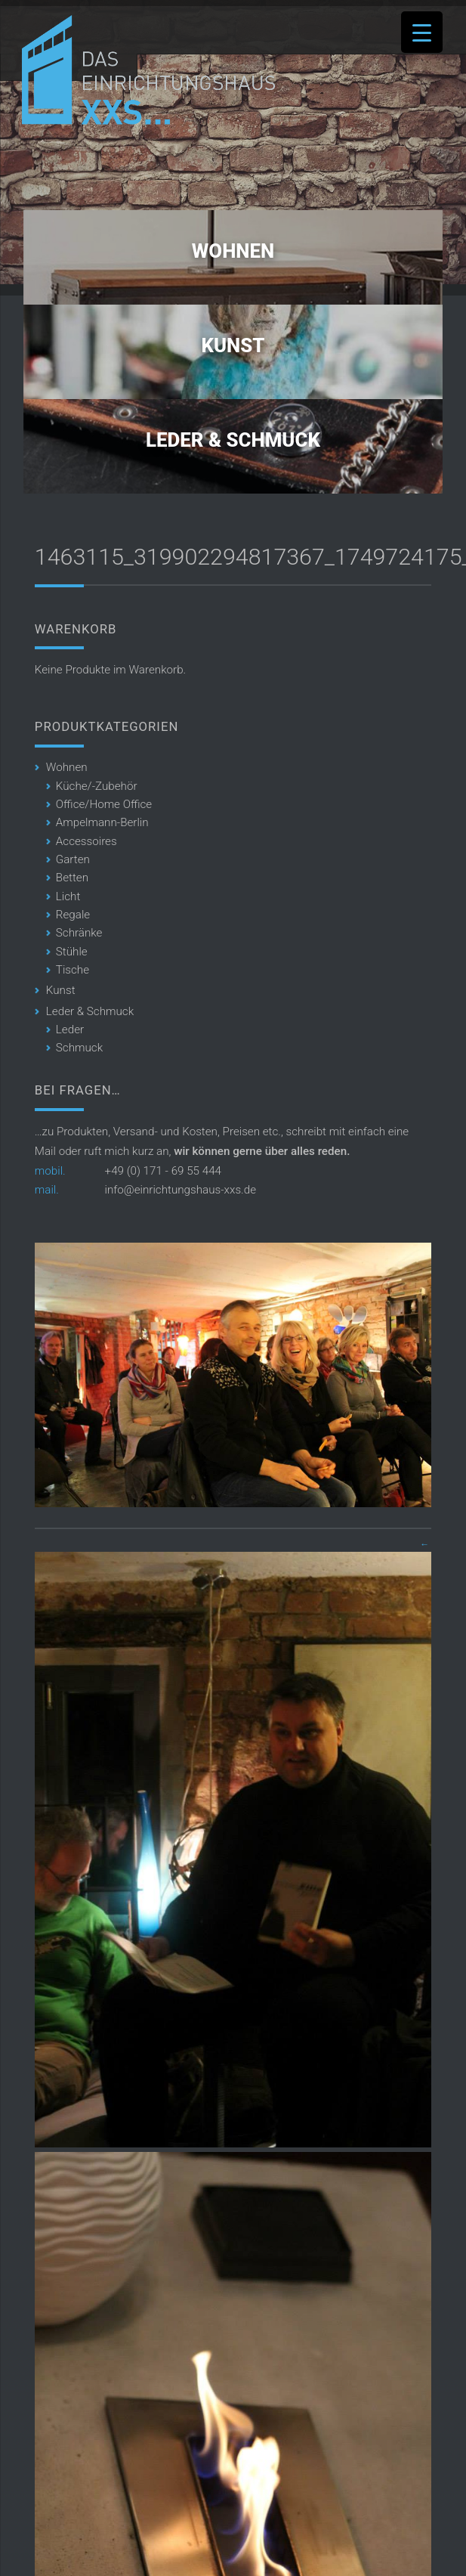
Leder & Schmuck (233, 440)
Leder (70, 1029)
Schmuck (79, 1047)
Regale (73, 914)
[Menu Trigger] (422, 32)
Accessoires (86, 841)
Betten (72, 877)
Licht (68, 896)
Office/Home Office (104, 804)
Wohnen (233, 251)
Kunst (233, 345)
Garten (73, 859)
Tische (72, 970)
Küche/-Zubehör (96, 786)
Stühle (72, 951)
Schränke (79, 933)
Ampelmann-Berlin (102, 822)
